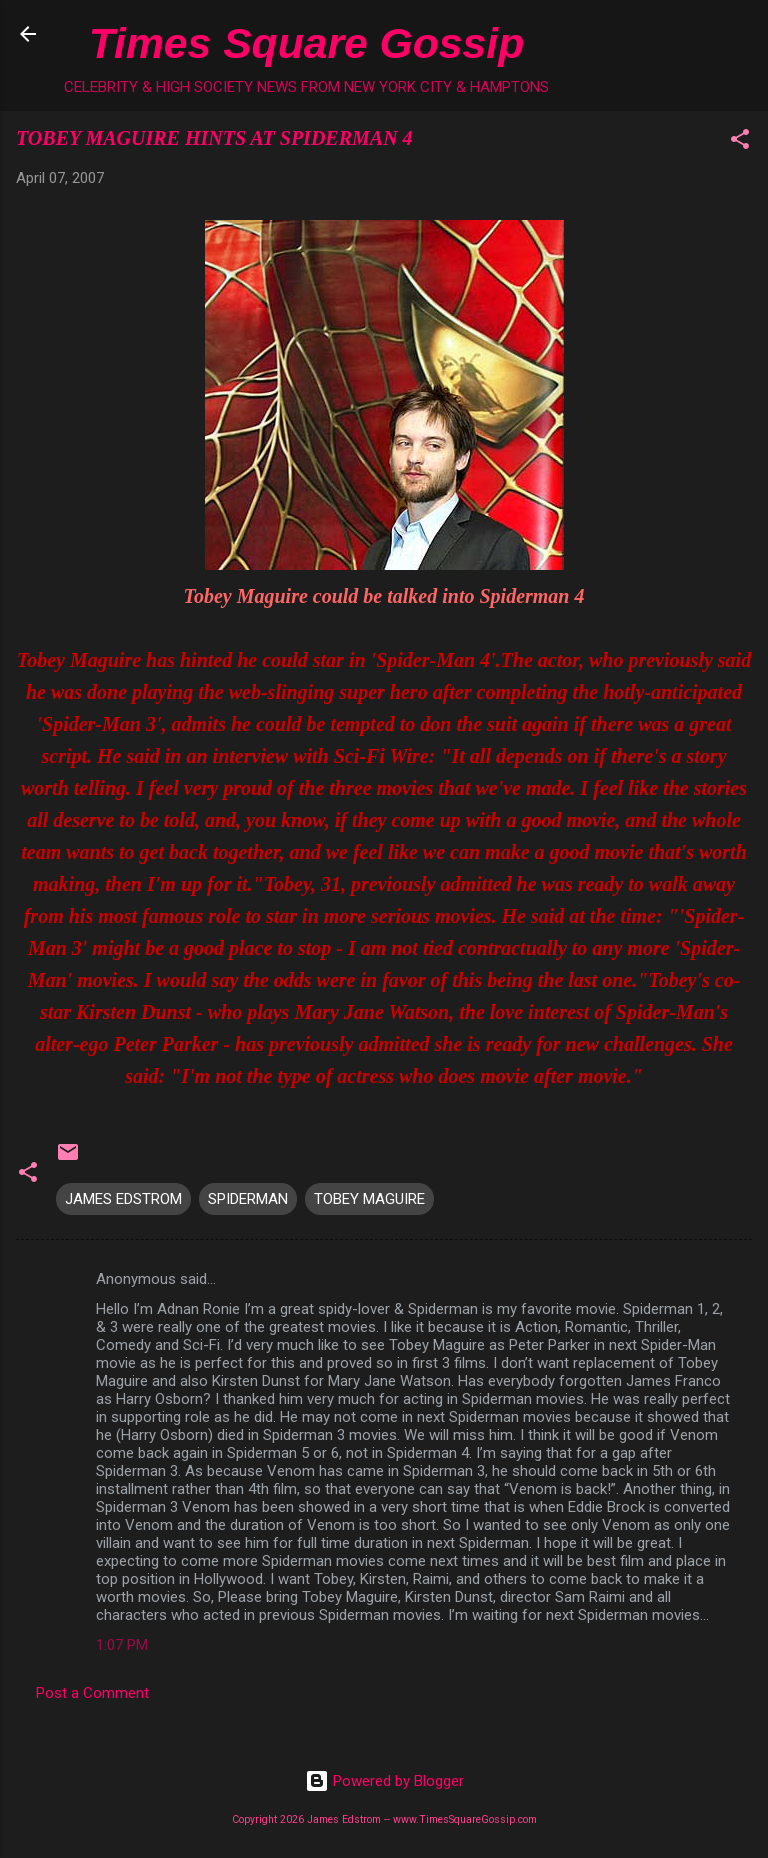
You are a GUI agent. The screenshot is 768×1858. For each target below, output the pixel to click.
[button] (740, 142)
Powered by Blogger (384, 1781)
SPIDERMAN (248, 1199)
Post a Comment (92, 1693)
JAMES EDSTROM (123, 1199)
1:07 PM (122, 1645)
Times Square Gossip (306, 43)
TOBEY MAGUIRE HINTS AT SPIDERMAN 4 (214, 138)
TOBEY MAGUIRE (369, 1199)
